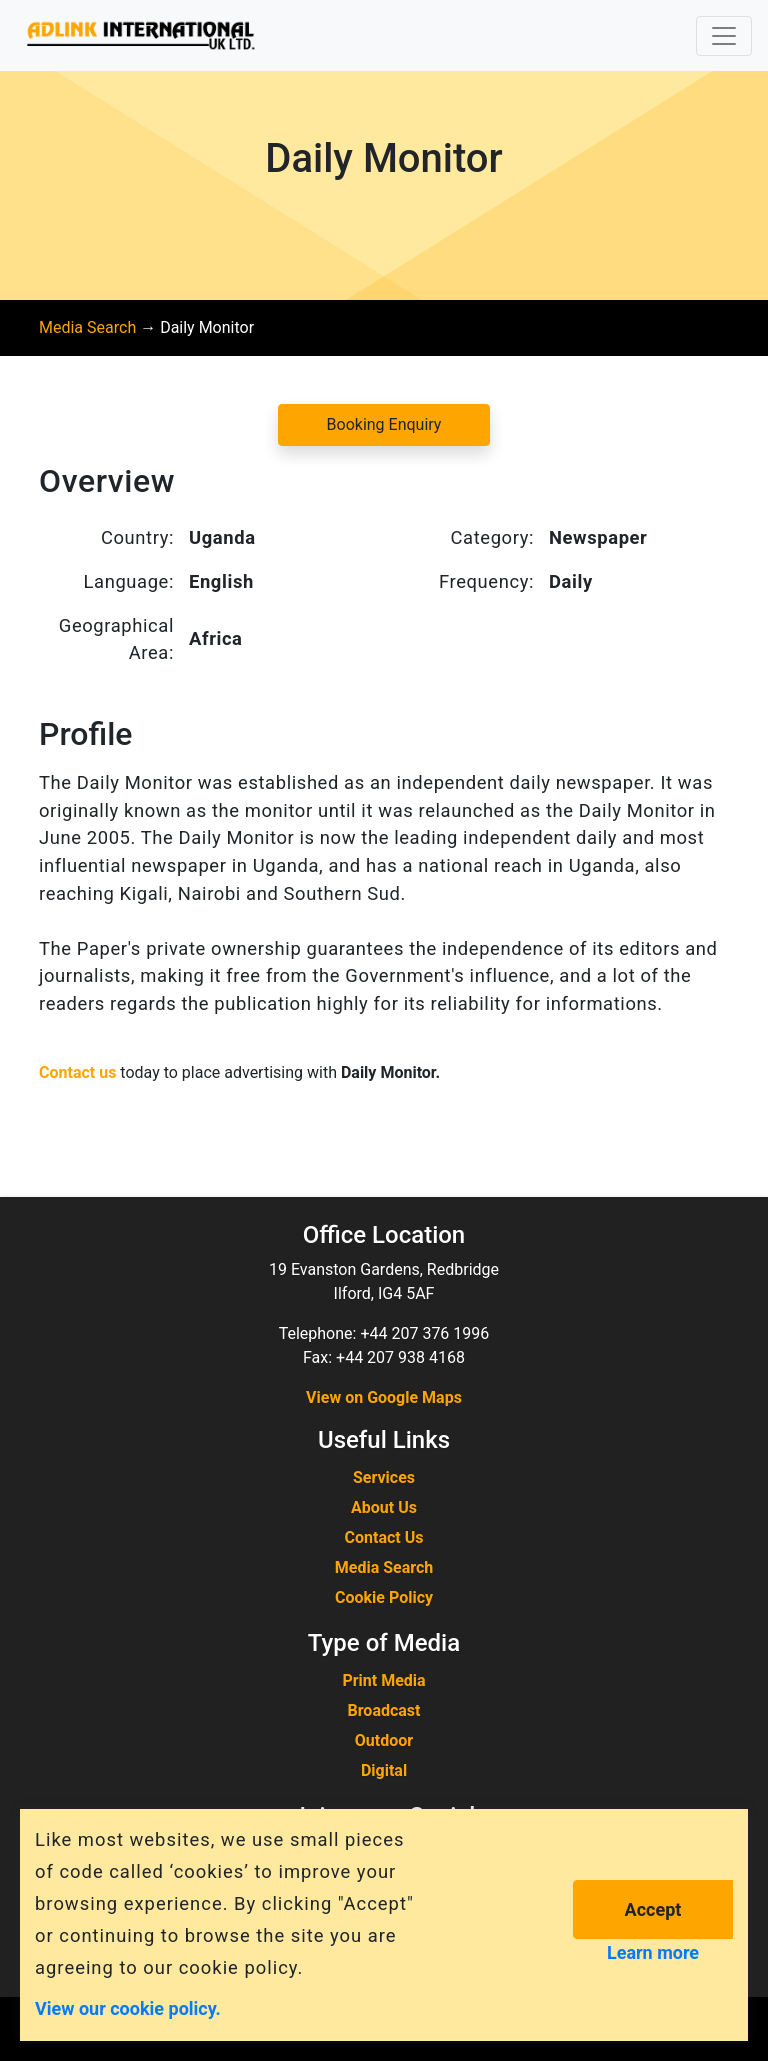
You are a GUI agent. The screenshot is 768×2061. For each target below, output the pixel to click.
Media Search (87, 327)
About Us (384, 1507)
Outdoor (384, 1740)
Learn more (653, 1952)
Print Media (383, 1680)
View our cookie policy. (128, 2007)
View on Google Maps (384, 1397)
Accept (653, 1909)
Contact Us (384, 1537)
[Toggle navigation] (724, 36)
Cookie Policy (384, 1597)
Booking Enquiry (384, 424)
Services (384, 1477)
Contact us (77, 1072)
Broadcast (384, 1710)
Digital (384, 1770)
